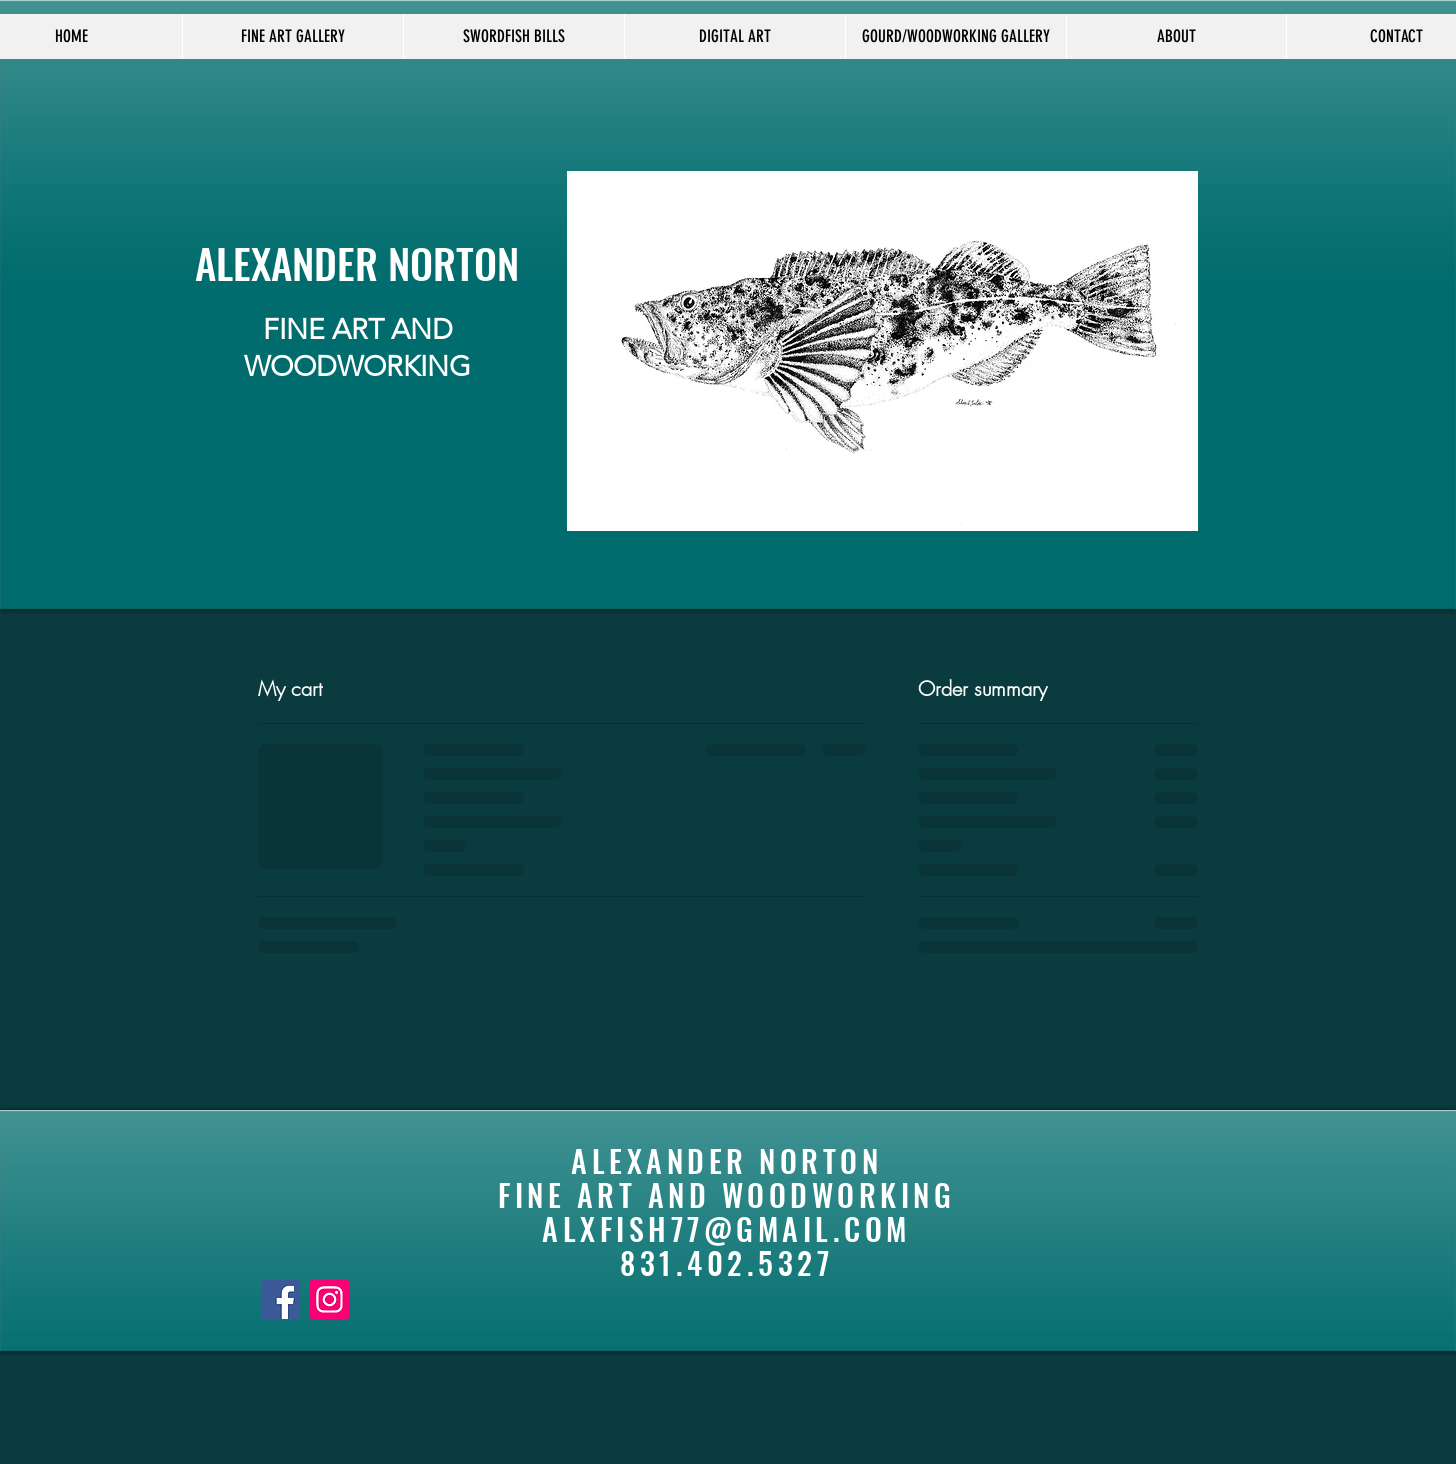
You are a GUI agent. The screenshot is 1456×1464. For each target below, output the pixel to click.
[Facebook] (280, 1299)
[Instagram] (329, 1299)
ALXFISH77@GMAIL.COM (726, 1228)
